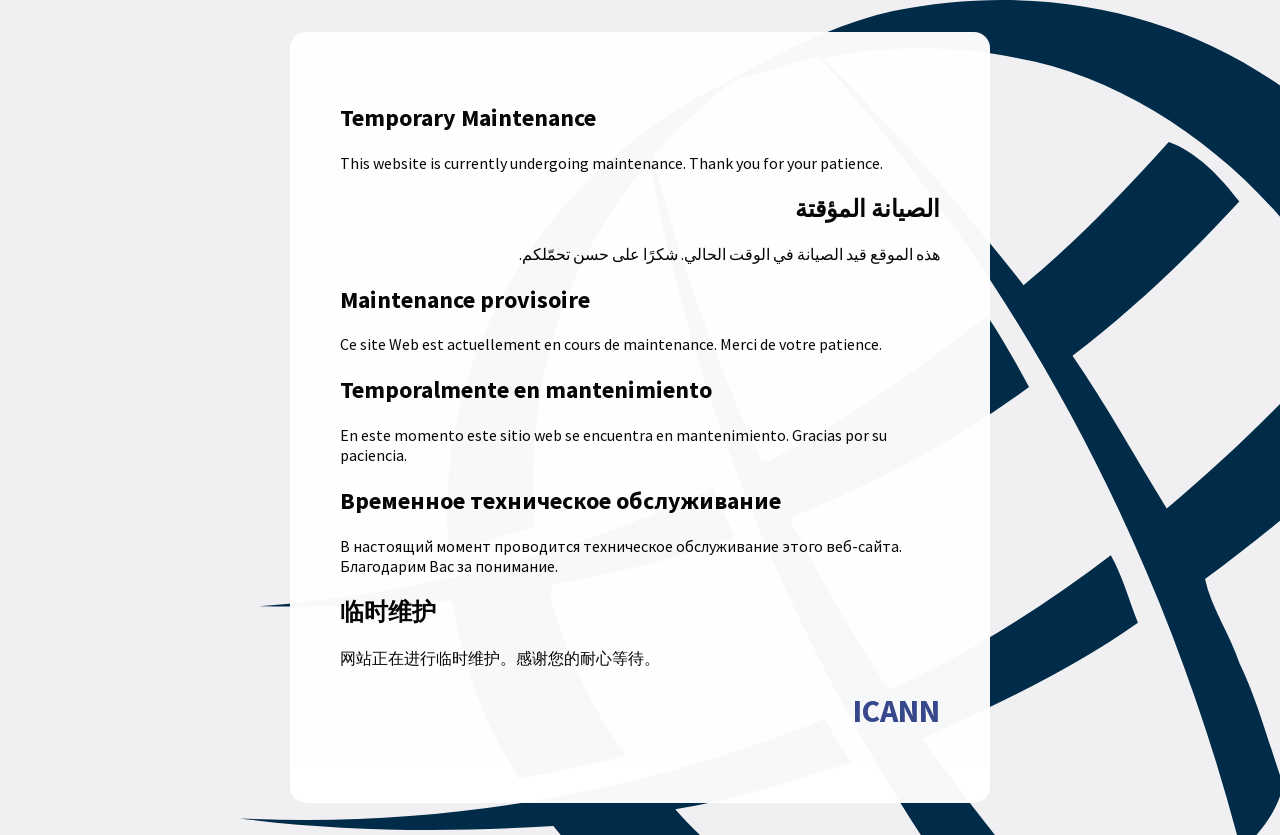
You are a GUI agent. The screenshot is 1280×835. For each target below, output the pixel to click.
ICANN (896, 711)
